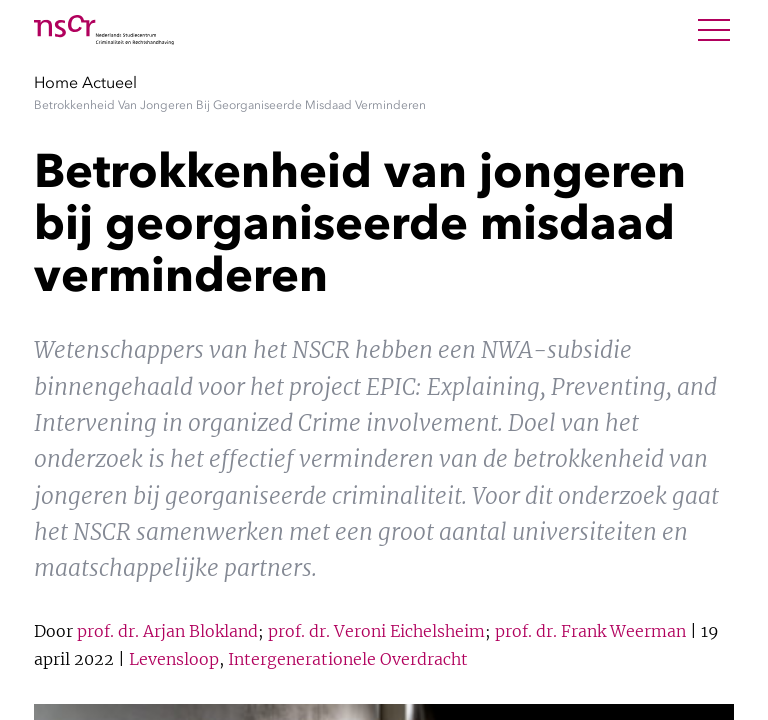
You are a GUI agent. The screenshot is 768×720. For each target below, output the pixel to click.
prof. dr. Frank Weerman (590, 631)
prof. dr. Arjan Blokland (167, 631)
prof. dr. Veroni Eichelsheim (376, 631)
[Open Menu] (714, 30)
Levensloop (174, 659)
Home (56, 82)
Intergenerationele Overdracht (348, 659)
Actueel (109, 82)
